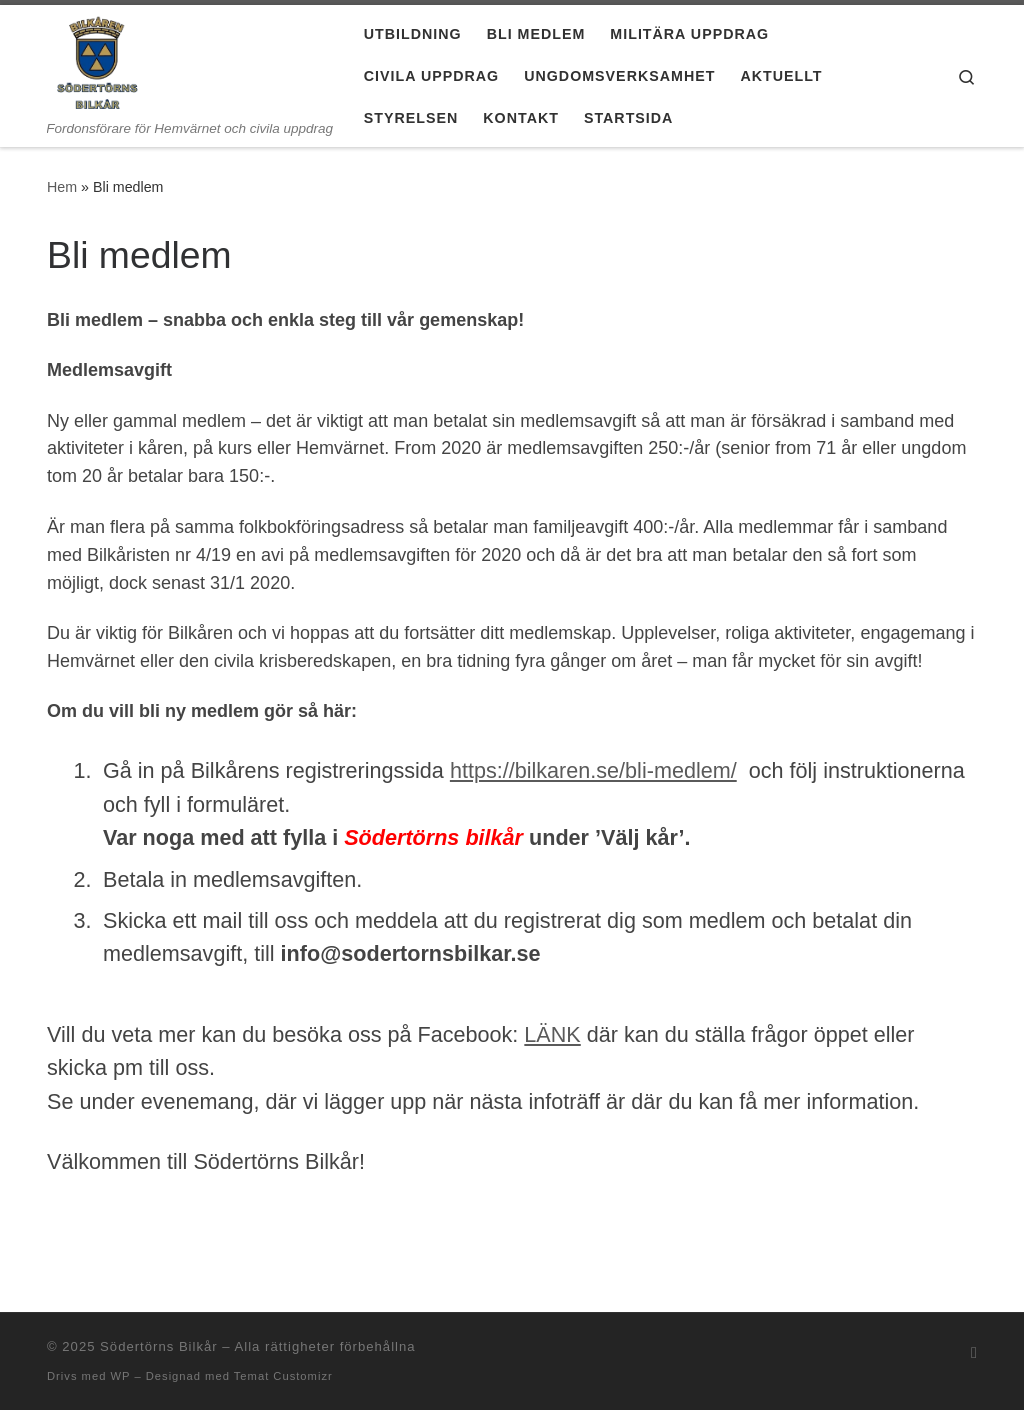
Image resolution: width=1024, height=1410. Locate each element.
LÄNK (552, 1034)
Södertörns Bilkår (159, 1346)
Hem (62, 187)
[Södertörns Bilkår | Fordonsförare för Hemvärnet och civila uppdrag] (97, 62)
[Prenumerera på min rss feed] (974, 1352)
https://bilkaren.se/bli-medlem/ (593, 770)
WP (120, 1376)
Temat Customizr (283, 1376)
